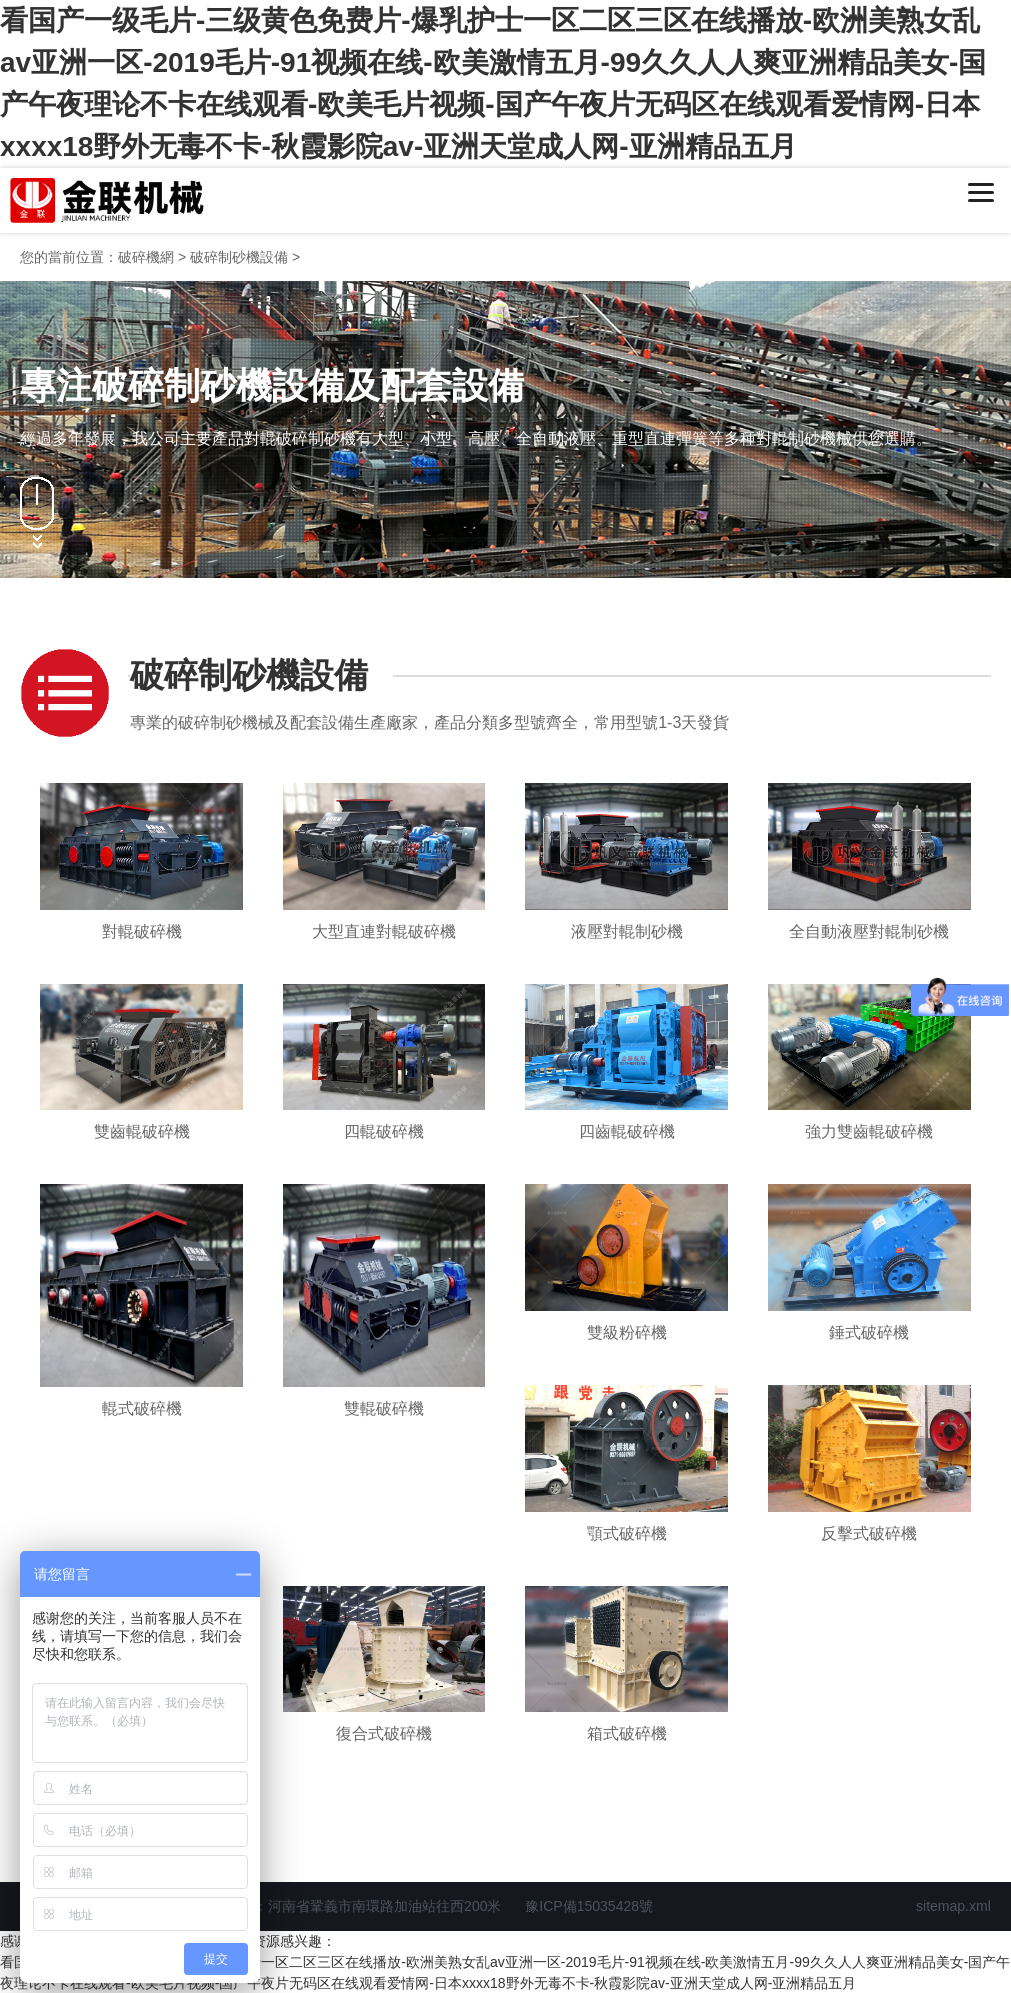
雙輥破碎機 (384, 1408)
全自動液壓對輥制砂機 (869, 931)
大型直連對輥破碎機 (384, 931)
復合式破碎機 (384, 1733)
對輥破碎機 (142, 931)
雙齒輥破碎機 (142, 1131)
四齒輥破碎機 (627, 1131)
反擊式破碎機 (869, 1533)
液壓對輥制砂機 (627, 931)
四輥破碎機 (384, 1131)
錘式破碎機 (869, 1332)
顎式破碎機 (627, 1533)
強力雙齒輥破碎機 (869, 1131)
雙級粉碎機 (627, 1332)
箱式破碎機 (627, 1733)
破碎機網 (146, 257)
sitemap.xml (953, 1906)
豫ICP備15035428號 (589, 1906)
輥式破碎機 (142, 1408)
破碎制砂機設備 (239, 257)
